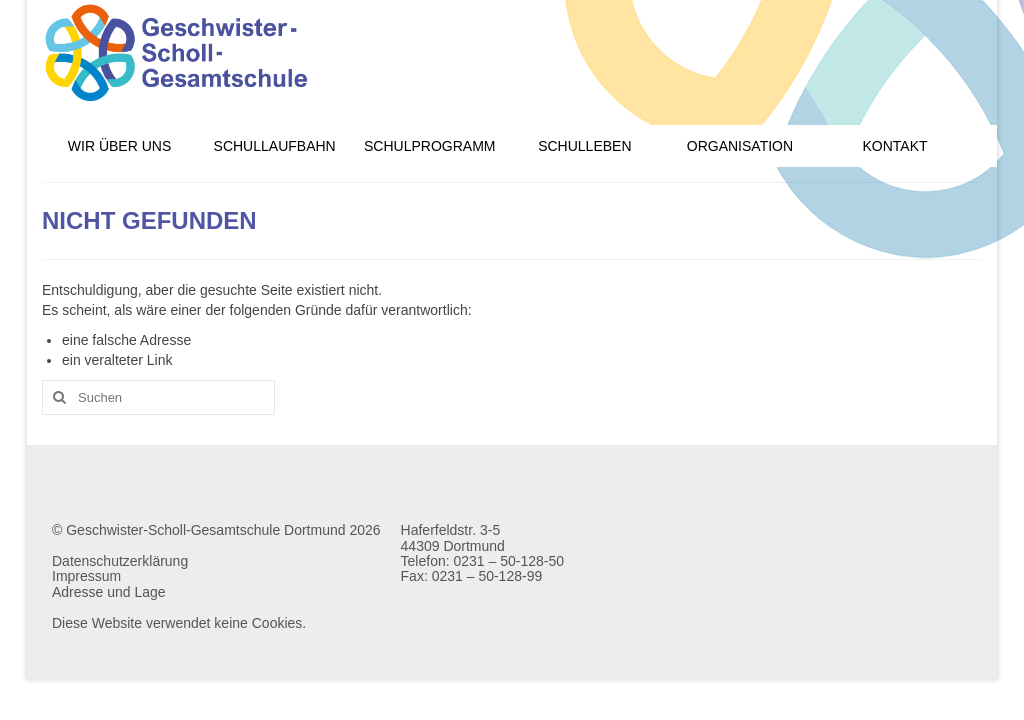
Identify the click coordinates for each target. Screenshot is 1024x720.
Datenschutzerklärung (120, 561)
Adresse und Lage (109, 592)
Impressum (86, 576)
